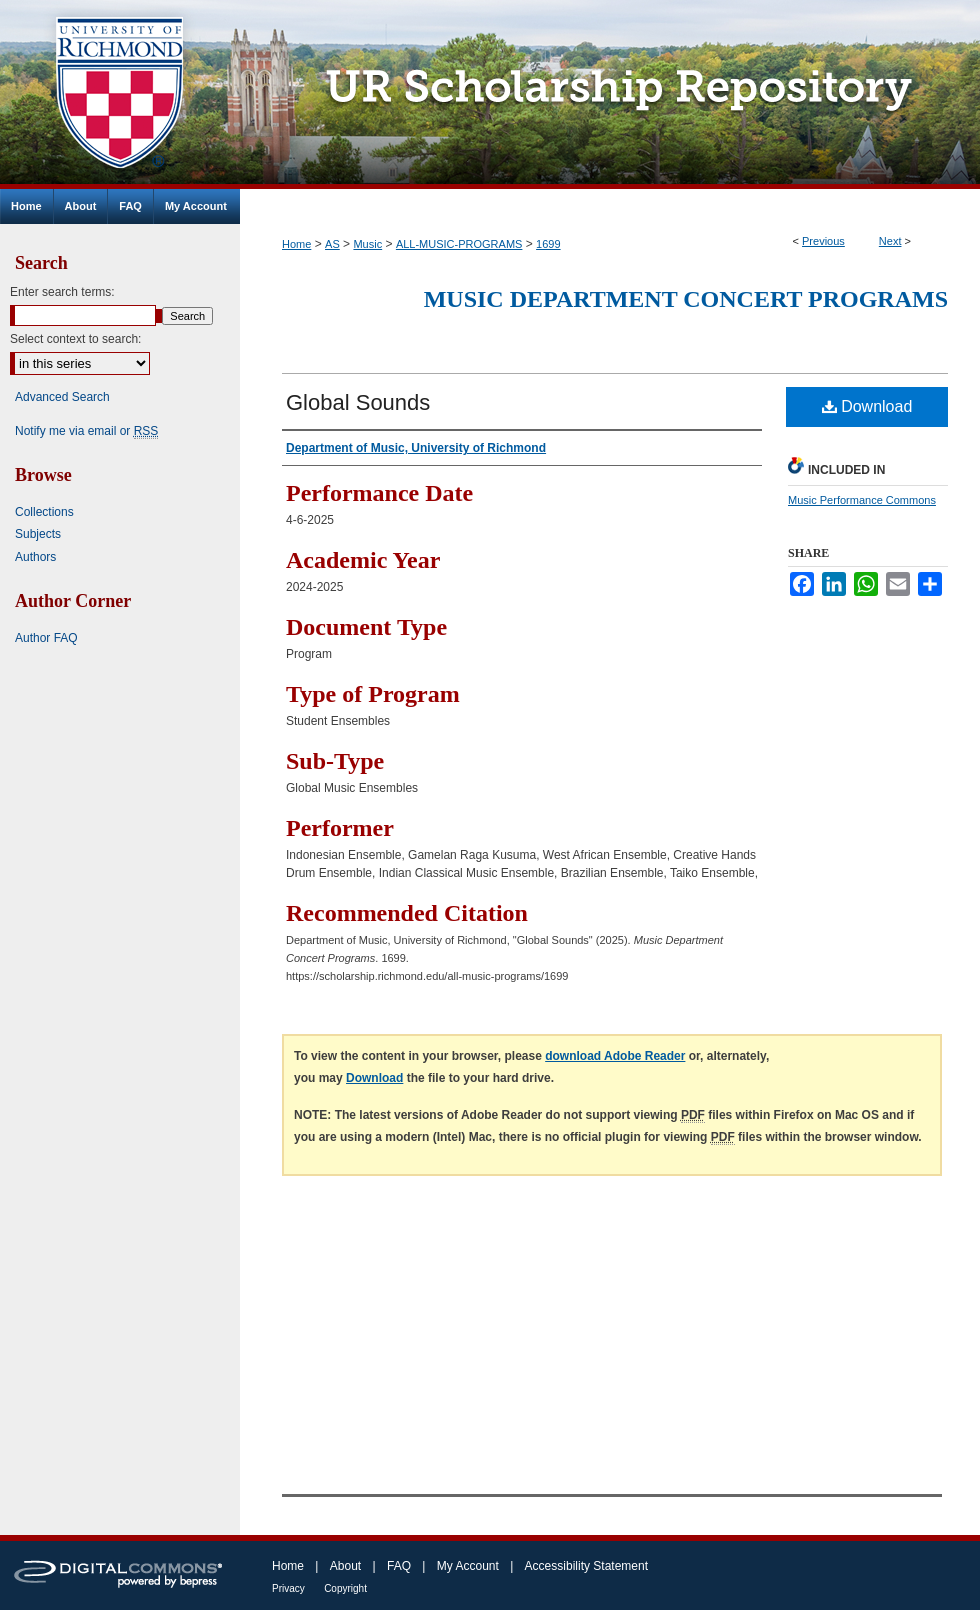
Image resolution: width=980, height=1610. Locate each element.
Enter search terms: (62, 292)
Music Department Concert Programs (686, 299)
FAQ (399, 1566)
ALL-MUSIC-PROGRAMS (459, 244)
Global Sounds (358, 402)
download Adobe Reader (615, 1056)
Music (367, 244)
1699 (548, 244)
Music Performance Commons (862, 500)
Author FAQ (46, 638)
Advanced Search (62, 397)
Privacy (288, 1588)
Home (296, 244)
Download (867, 406)
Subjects (38, 534)
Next (890, 241)
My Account (468, 1566)
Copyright (345, 1588)
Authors (35, 557)
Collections (44, 512)
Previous (823, 241)
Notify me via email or (86, 431)
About (345, 1566)
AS (332, 244)
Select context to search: (75, 339)
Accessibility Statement (586, 1566)
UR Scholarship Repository (610, 94)
